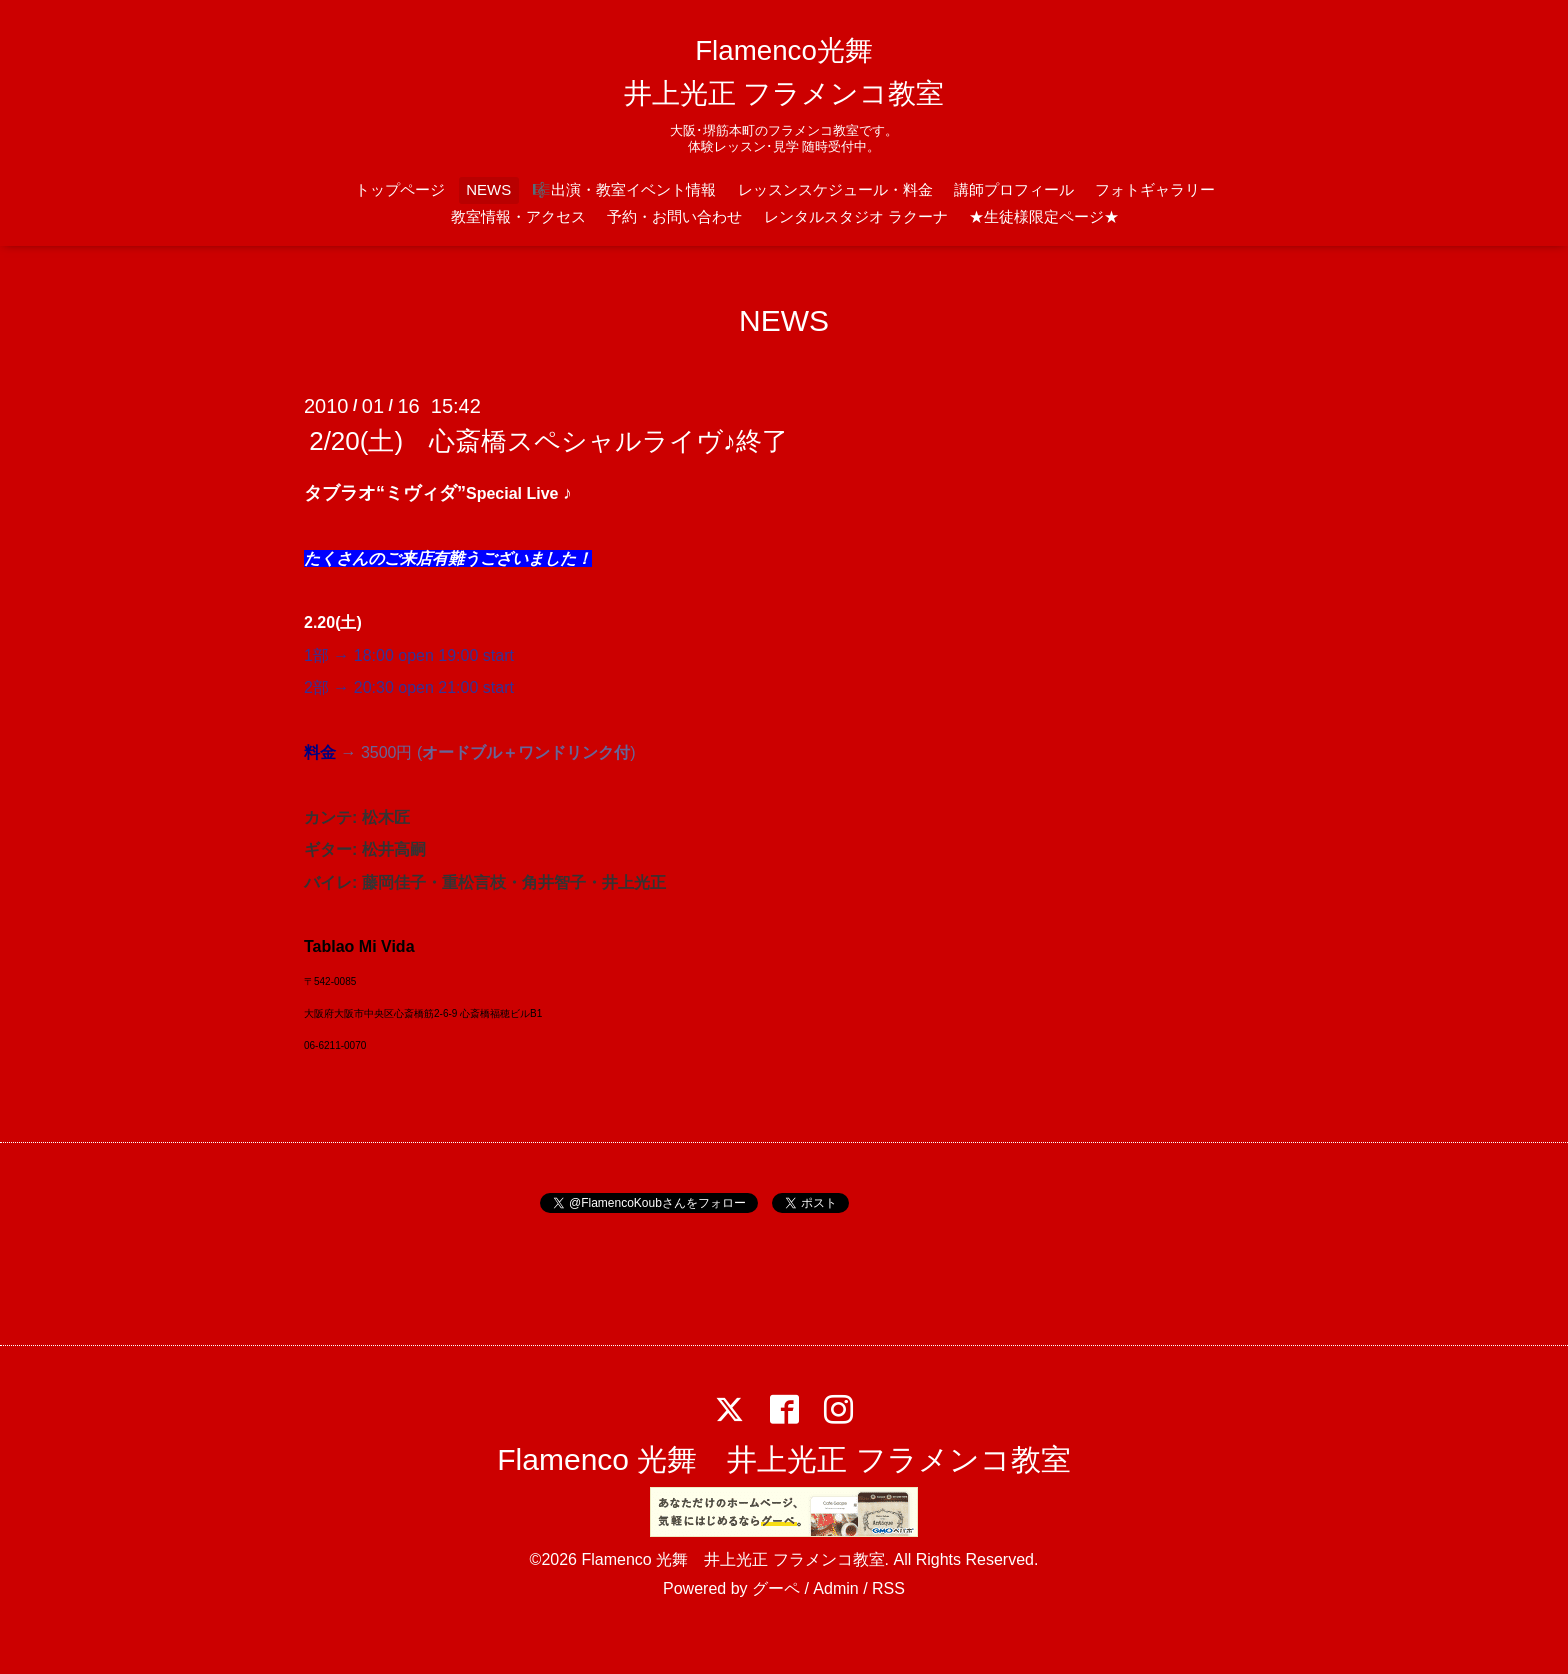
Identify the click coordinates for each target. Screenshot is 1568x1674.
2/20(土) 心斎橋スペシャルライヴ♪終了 (548, 441)
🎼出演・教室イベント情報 (624, 189)
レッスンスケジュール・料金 (835, 189)
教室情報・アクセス (518, 216)
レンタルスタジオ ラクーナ (856, 216)
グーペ (776, 1588)
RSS (888, 1588)
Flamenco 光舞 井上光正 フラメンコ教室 (783, 1459)
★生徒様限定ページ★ (1044, 216)
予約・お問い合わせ (674, 216)
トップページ (400, 189)
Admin (835, 1588)
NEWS (488, 189)
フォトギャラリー (1155, 189)
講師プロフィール (1014, 189)
